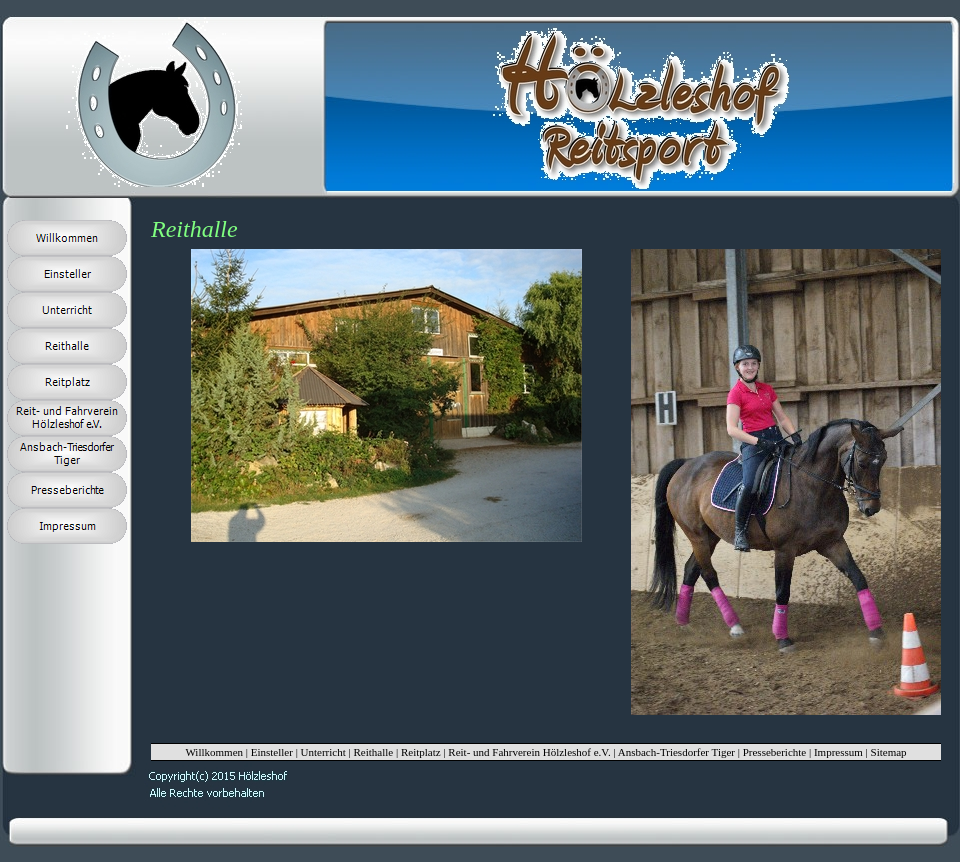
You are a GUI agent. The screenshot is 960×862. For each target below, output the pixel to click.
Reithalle (373, 752)
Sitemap (889, 752)
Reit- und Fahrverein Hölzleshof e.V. (529, 752)
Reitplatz (421, 752)
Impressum (838, 752)
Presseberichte (775, 752)
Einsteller (272, 752)
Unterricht (323, 752)
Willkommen (214, 752)
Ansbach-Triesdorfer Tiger (676, 752)
